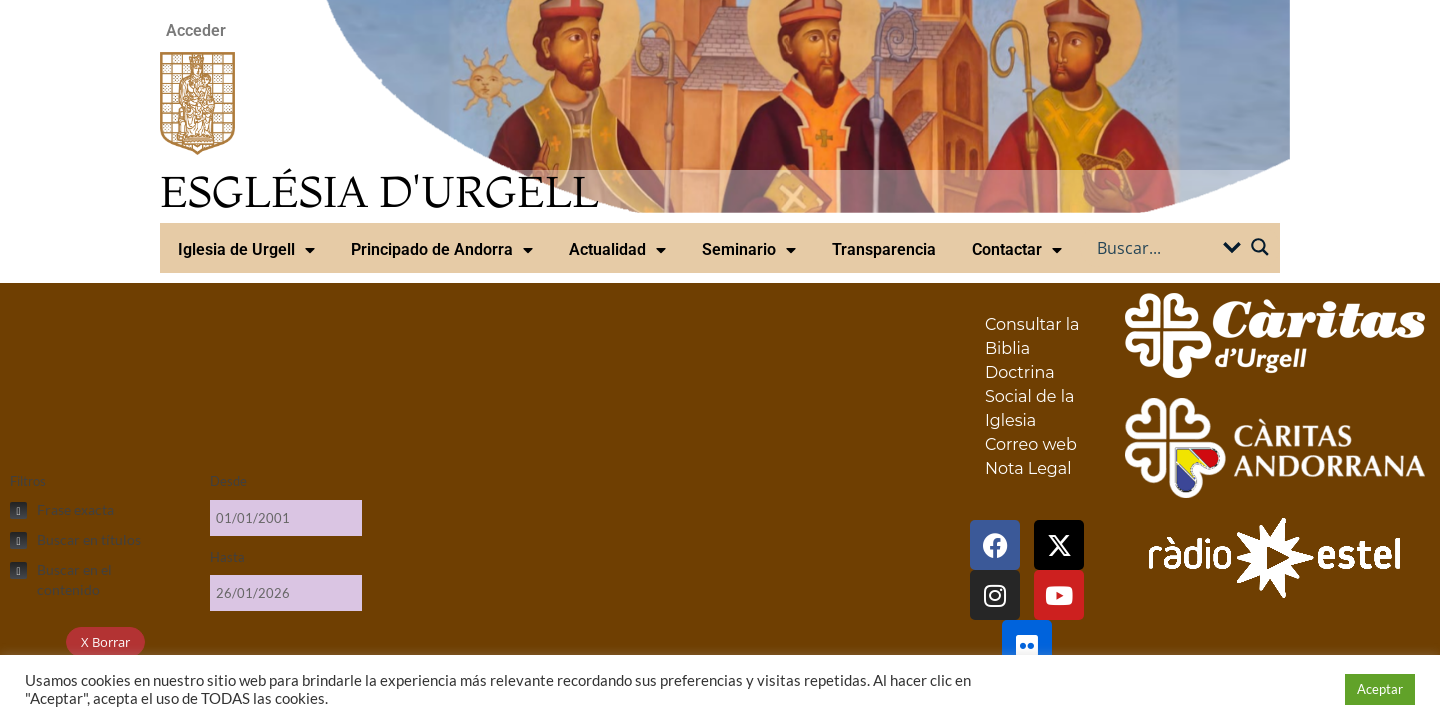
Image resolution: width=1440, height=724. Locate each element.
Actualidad (617, 250)
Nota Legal (1028, 468)
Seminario (749, 250)
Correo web (1031, 444)
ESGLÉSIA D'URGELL (379, 191)
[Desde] (286, 518)
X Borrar (105, 642)
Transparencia (884, 249)
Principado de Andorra (442, 250)
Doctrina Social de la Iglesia (1029, 396)
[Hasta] (286, 593)
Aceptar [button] (1380, 689)
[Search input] (1157, 247)
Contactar (1017, 250)
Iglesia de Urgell (246, 250)
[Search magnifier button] (1260, 247)
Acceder (196, 30)
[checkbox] (100, 510)
